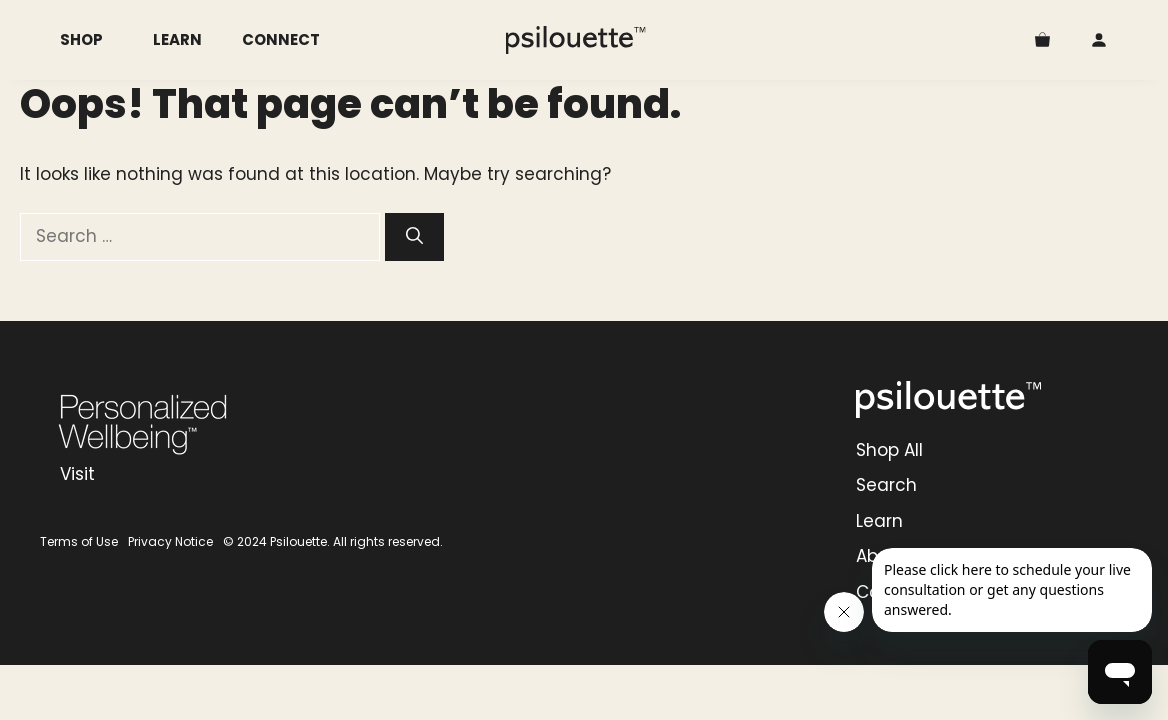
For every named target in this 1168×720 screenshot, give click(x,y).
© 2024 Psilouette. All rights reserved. (333, 541)
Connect (281, 39)
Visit (77, 474)
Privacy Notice (170, 541)
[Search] (414, 237)
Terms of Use (79, 541)
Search (886, 485)
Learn (177, 39)
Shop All (889, 450)
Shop (96, 40)
